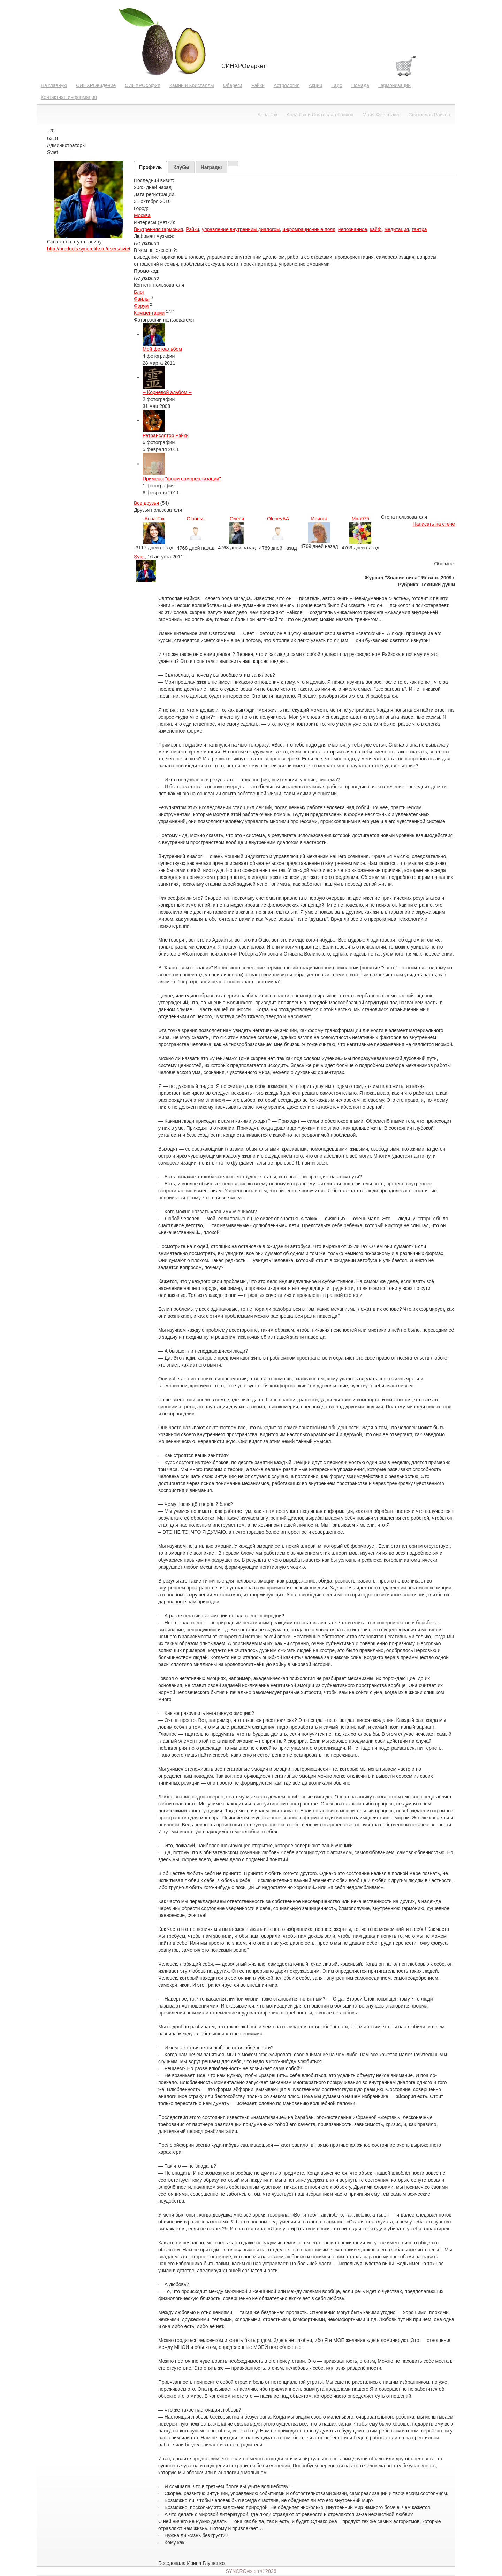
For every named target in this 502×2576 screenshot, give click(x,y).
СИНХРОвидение (96, 85)
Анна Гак (267, 114)
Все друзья (146, 503)
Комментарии (149, 313)
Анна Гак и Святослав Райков (320, 114)
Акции (315, 85)
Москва (142, 215)
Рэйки (258, 85)
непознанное (352, 229)
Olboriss (195, 518)
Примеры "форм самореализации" (182, 478)
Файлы (141, 299)
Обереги (232, 85)
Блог (139, 292)
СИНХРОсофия (142, 85)
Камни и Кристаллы (191, 85)
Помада (360, 85)
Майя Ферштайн (381, 114)
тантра (419, 229)
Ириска (319, 518)
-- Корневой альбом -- (167, 392)
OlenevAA (278, 518)
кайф (376, 229)
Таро (336, 85)
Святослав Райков (429, 114)
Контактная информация (69, 97)
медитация (396, 229)
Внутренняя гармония (158, 229)
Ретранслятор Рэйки (166, 435)
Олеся (237, 518)
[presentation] (150, 167)
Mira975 (361, 518)
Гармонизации (394, 85)
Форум (141, 306)
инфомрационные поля (308, 229)
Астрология (287, 85)
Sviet (139, 556)
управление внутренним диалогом (241, 229)
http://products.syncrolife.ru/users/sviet (88, 249)
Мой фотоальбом (162, 349)
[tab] (150, 167)
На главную (54, 85)
